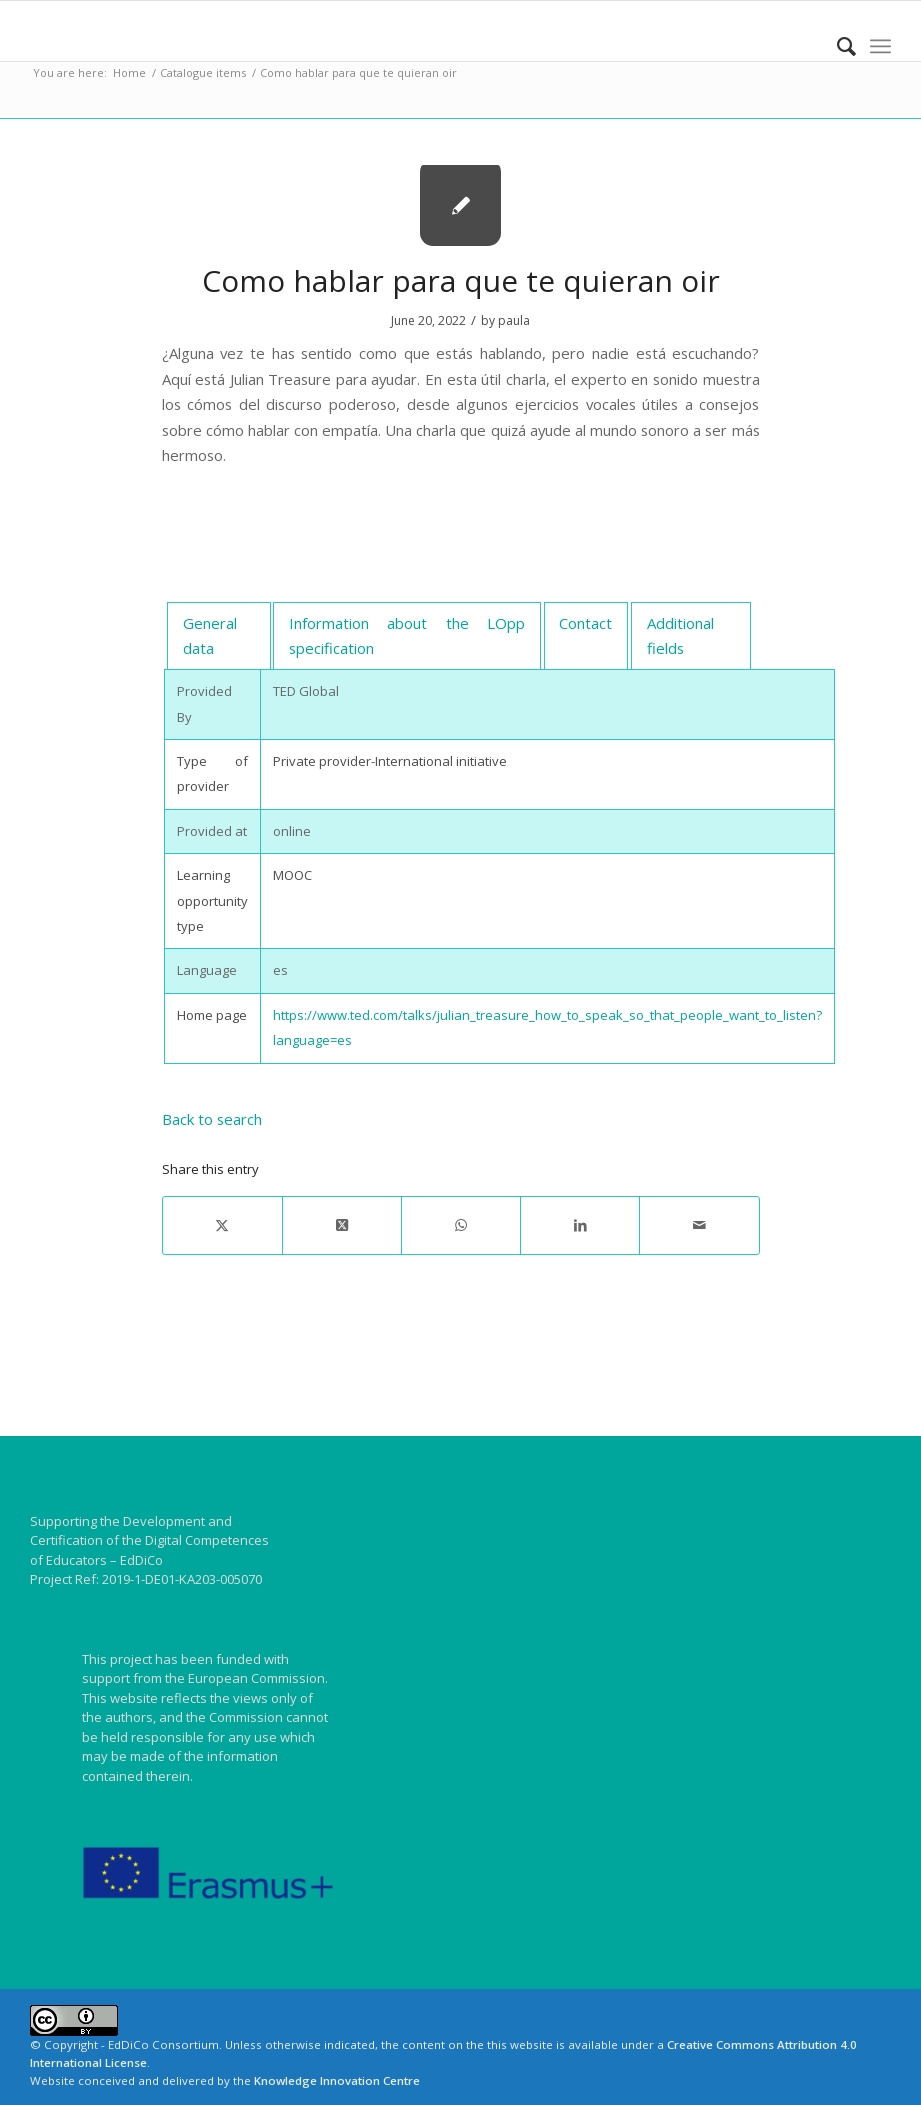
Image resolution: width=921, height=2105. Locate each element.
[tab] (218, 636)
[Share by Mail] (699, 1225)
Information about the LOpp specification (406, 635)
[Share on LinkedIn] (580, 1225)
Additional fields (680, 635)
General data (210, 635)
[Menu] (880, 46)
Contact (585, 623)
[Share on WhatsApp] (461, 1225)
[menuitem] (836, 46)
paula (514, 320)
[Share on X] (222, 1225)
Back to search (212, 1119)
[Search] (836, 46)
